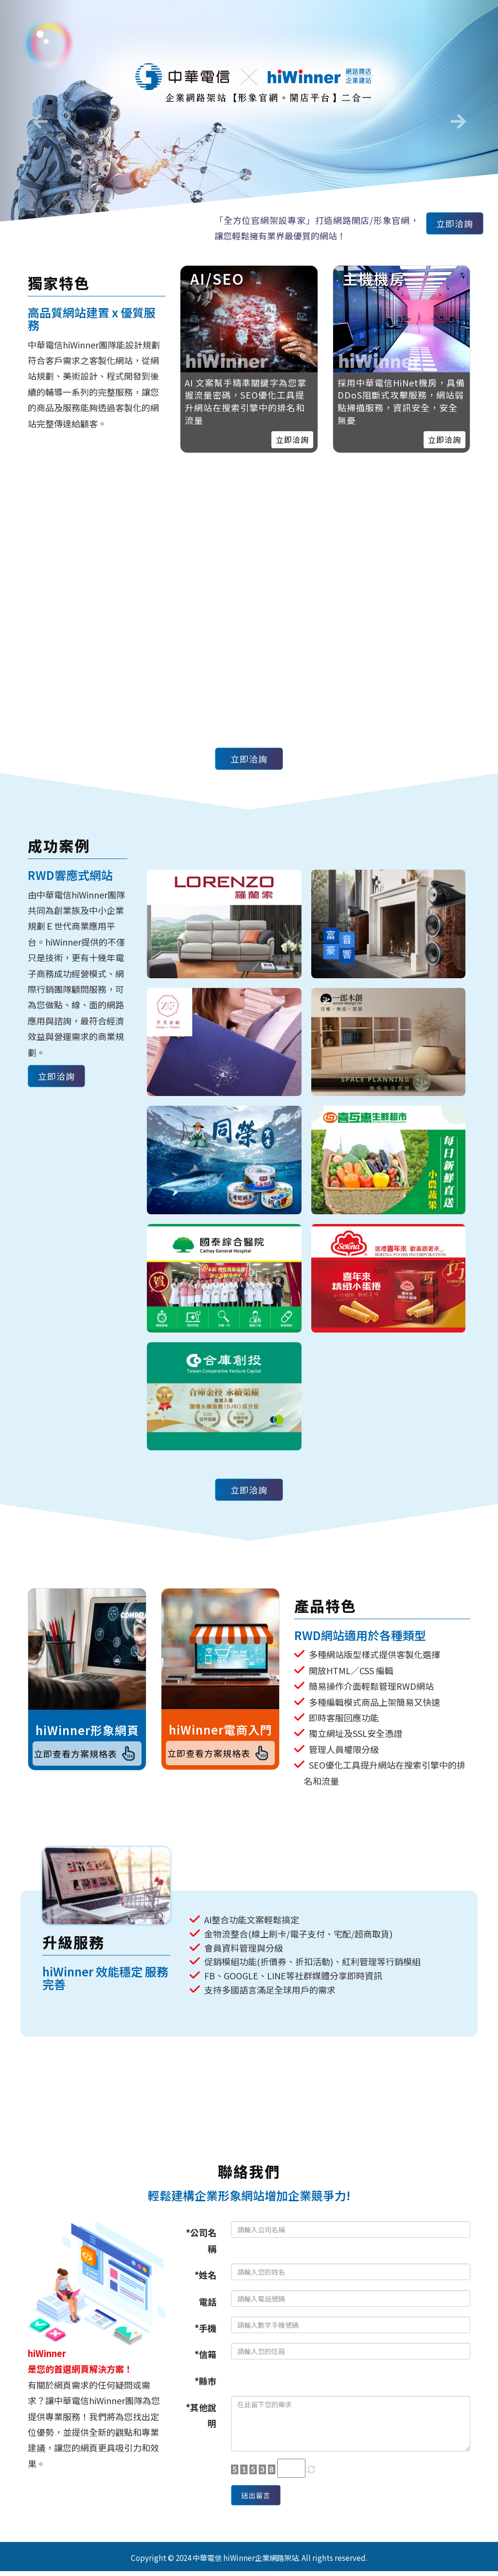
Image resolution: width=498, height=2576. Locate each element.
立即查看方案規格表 (87, 1756)
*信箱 (205, 2354)
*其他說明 (201, 2415)
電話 (207, 2301)
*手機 (205, 2327)
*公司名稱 (201, 2240)
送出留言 (260, 2498)
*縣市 (205, 2381)
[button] (37, 118)
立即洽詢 (449, 225)
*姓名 (205, 2274)
